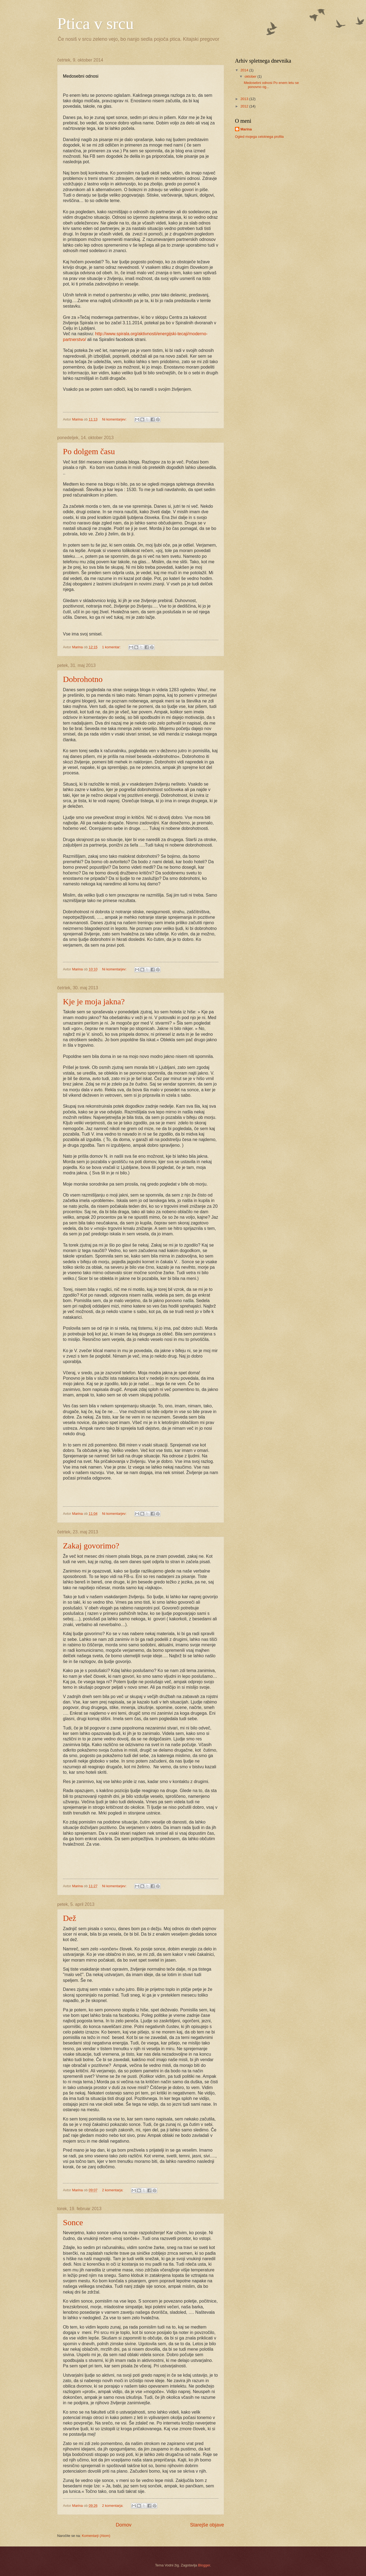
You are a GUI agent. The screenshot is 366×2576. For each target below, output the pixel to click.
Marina (246, 129)
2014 (244, 70)
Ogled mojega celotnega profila (259, 137)
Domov (123, 2525)
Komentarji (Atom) (96, 2536)
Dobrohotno (83, 679)
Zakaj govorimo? (91, 1545)
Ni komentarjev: (114, 419)
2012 (244, 106)
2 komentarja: (113, 2190)
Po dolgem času (89, 451)
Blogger (204, 2565)
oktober (251, 76)
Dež (69, 1917)
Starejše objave (207, 2525)
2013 (244, 99)
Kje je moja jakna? (94, 1001)
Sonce (73, 2222)
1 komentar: (112, 647)
